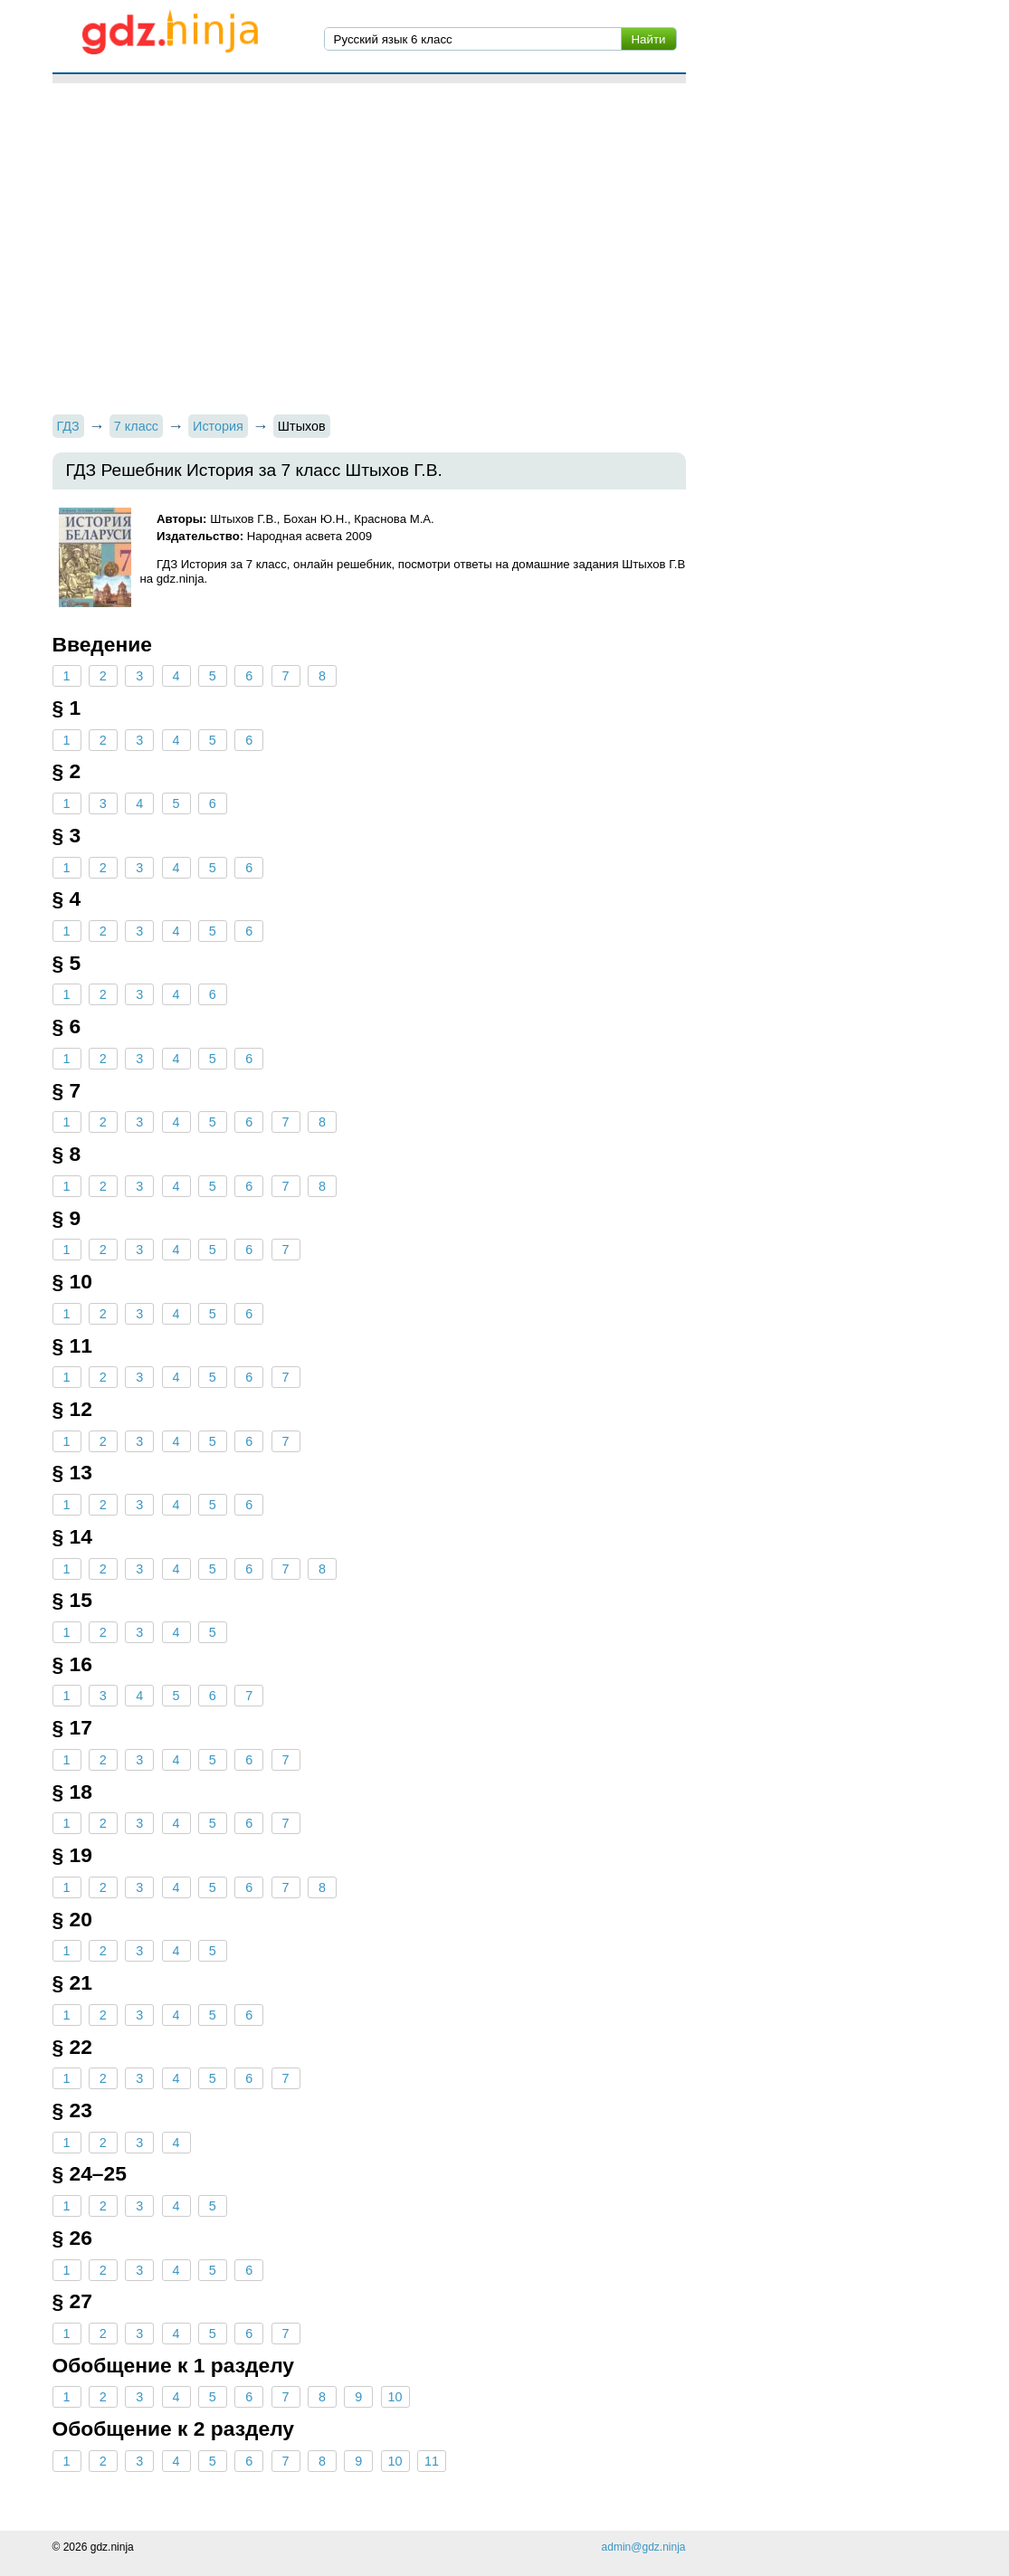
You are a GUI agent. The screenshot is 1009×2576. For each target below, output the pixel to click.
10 (395, 2397)
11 (431, 2461)
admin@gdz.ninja (644, 2547)
